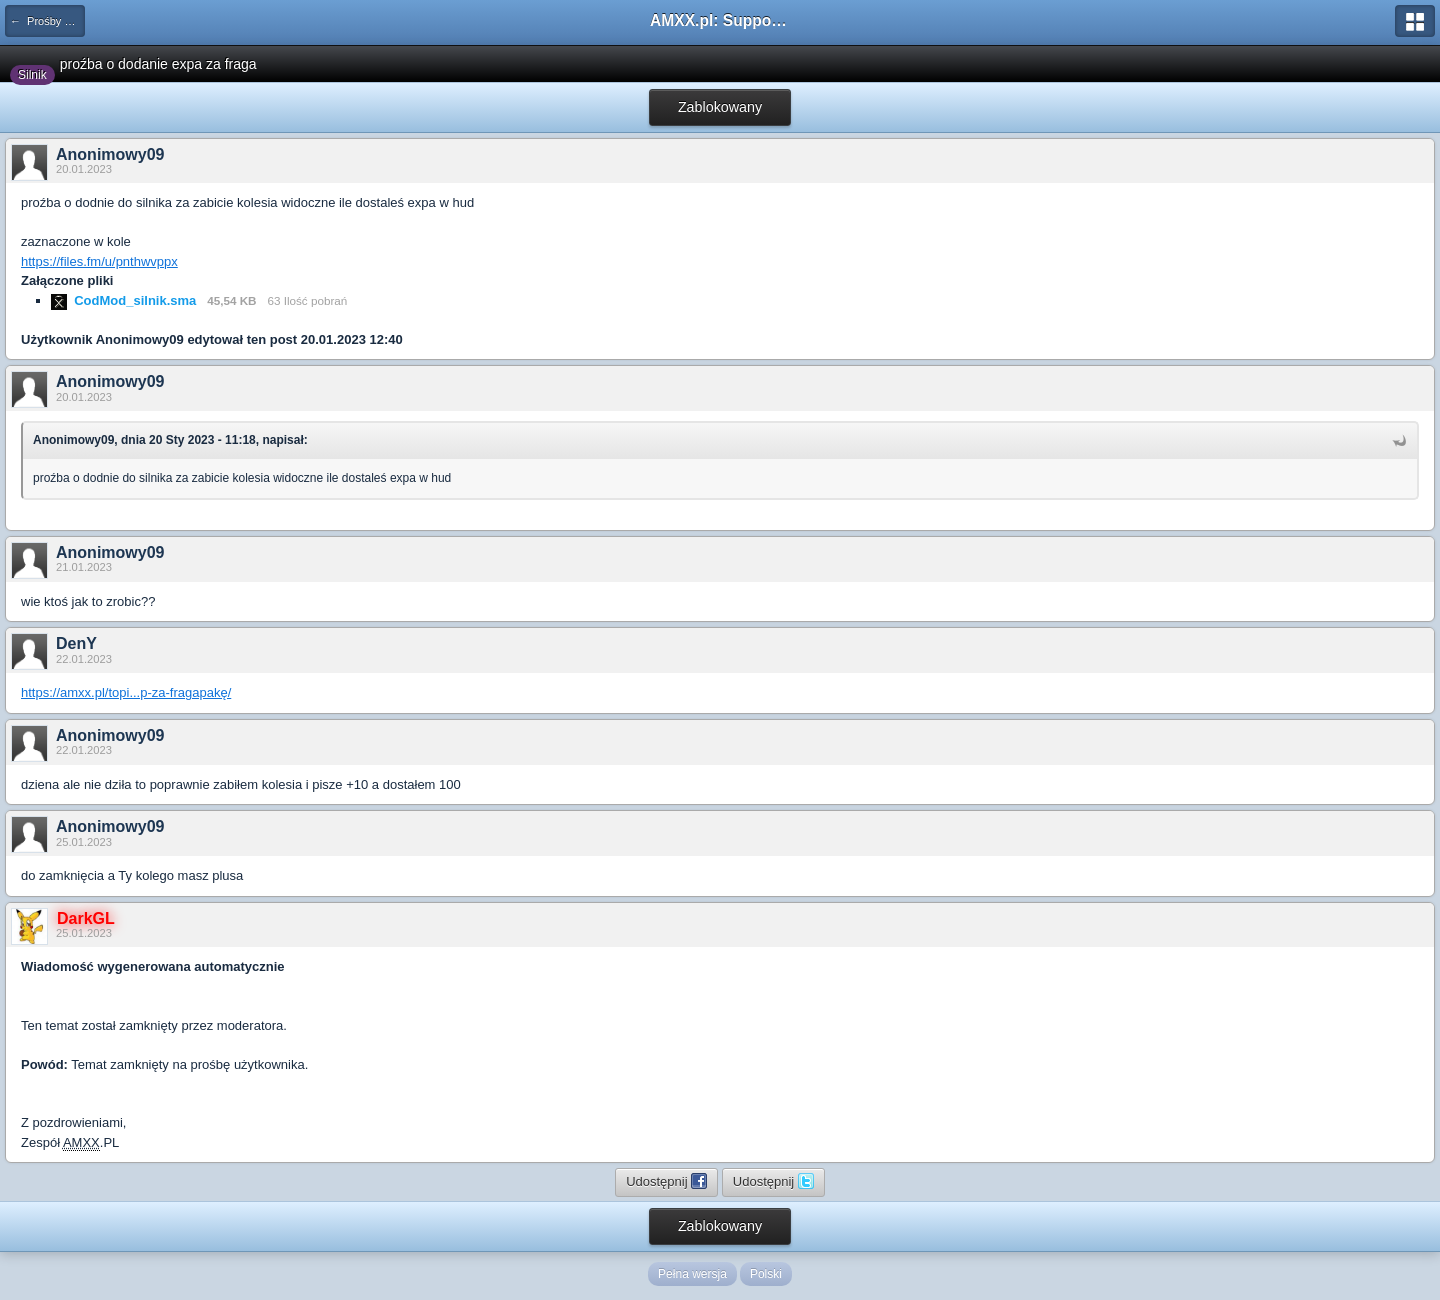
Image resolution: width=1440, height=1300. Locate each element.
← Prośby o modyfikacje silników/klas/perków (47, 21)
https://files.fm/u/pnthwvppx (99, 261)
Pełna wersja (692, 1274)
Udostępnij (666, 1181)
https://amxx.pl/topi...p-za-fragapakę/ (126, 692)
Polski (766, 1274)
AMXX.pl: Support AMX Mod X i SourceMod (720, 20)
